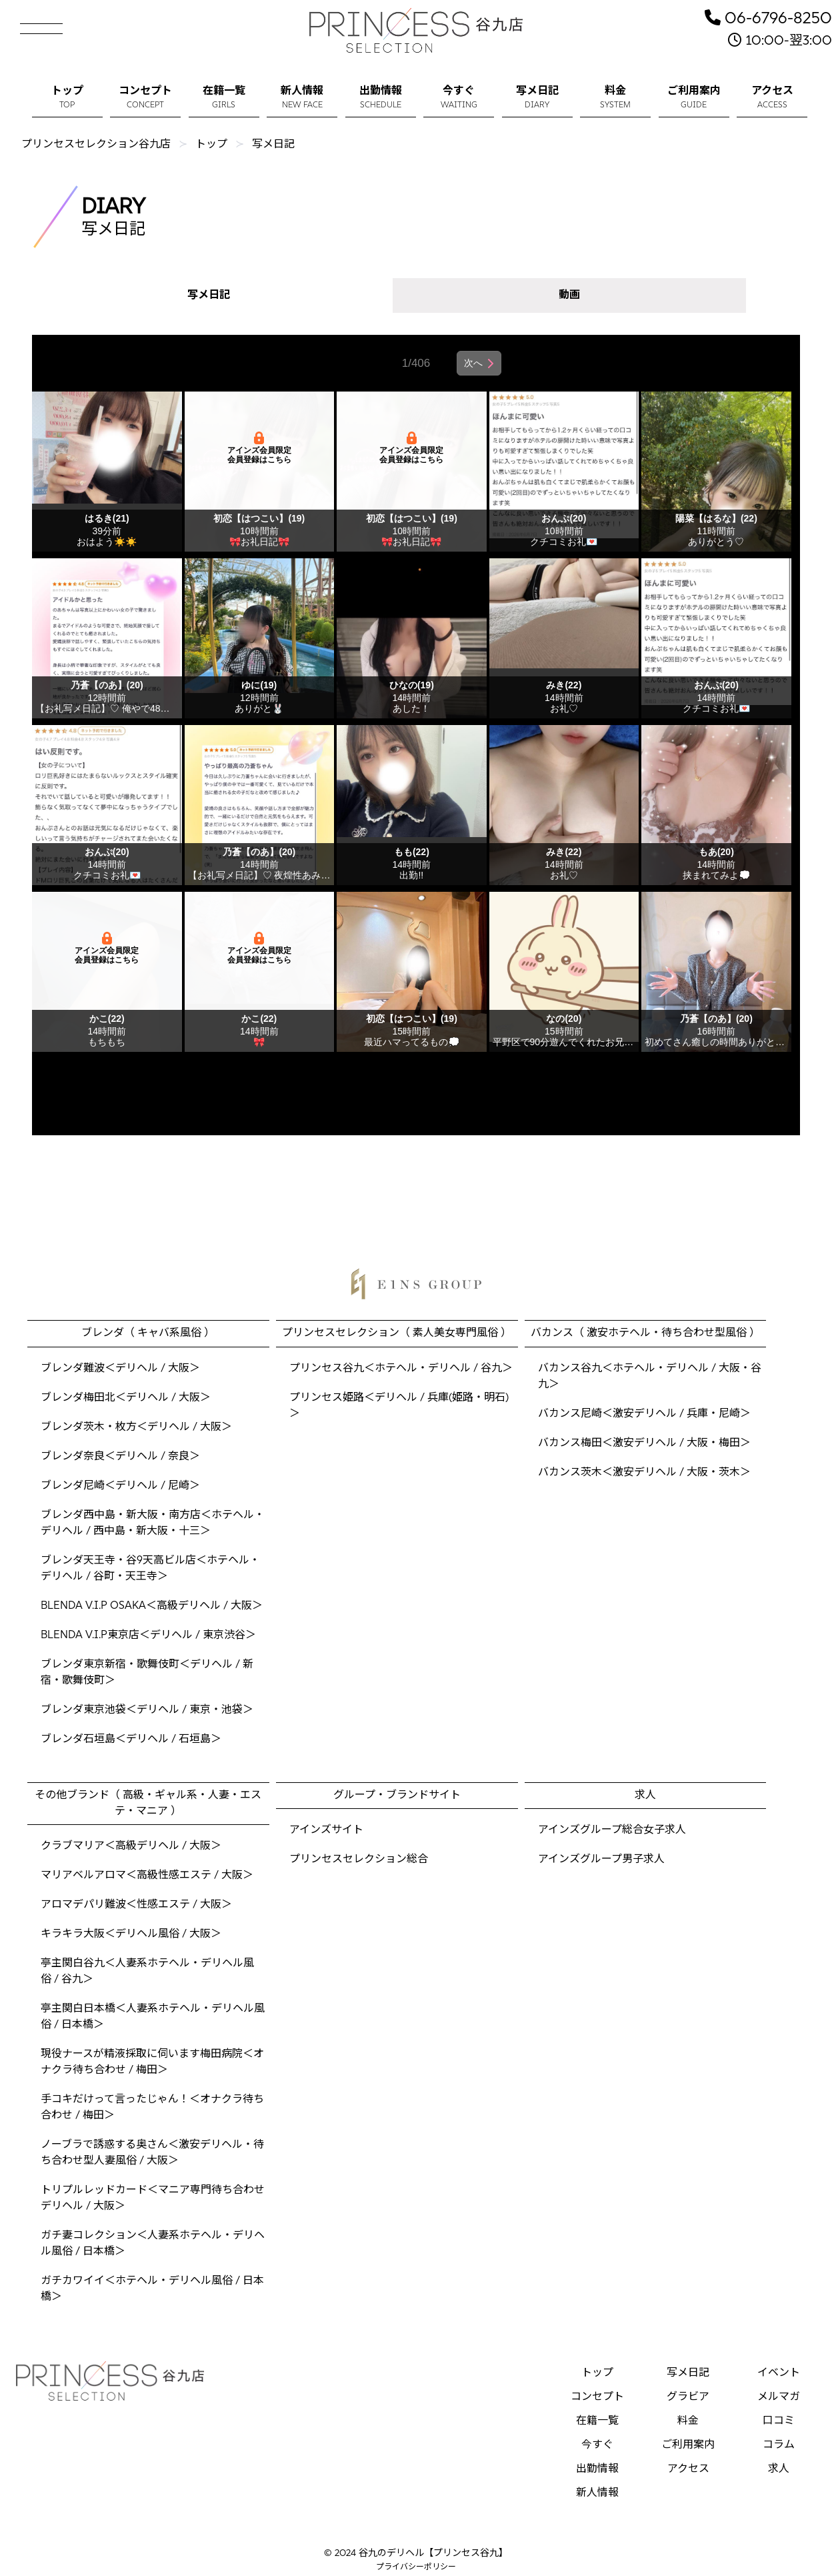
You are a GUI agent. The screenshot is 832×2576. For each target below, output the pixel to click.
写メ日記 (208, 295)
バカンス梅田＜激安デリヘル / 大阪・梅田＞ (644, 1443)
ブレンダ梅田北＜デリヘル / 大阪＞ (126, 1398)
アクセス (688, 2469)
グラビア (688, 2397)
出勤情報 (597, 2469)
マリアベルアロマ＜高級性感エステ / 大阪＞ (147, 1875)
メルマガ (778, 2397)
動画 (569, 295)
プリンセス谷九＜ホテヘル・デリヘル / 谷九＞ (401, 1368)
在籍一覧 (597, 2421)
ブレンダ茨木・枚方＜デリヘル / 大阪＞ (136, 1427)
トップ (597, 2373)
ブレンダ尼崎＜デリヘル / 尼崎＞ (120, 1486)
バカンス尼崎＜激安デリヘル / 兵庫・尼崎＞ (644, 1414)
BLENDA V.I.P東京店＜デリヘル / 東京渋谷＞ (148, 1635)
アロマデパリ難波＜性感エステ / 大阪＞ (136, 1905)
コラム (779, 2445)
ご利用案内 (688, 2445)
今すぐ (597, 2445)
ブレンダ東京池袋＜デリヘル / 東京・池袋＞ (147, 1710)
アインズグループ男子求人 (601, 1859)
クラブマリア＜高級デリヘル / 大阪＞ (131, 1846)
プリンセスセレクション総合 (358, 1859)
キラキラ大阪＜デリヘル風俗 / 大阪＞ (131, 1934)
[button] (26, 24)
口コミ (779, 2421)
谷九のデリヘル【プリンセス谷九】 (433, 2554)
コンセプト (597, 2397)
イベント (778, 2373)
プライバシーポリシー (416, 2567)
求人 (778, 2469)
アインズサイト (326, 1830)
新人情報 (597, 2493)
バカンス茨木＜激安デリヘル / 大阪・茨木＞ (644, 1472)
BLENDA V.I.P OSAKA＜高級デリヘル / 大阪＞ (152, 1606)
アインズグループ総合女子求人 (612, 1830)
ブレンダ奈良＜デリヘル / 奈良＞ (120, 1456)
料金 (688, 2421)
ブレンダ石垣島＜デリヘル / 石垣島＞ (131, 1739)
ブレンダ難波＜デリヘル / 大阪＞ (120, 1368)
